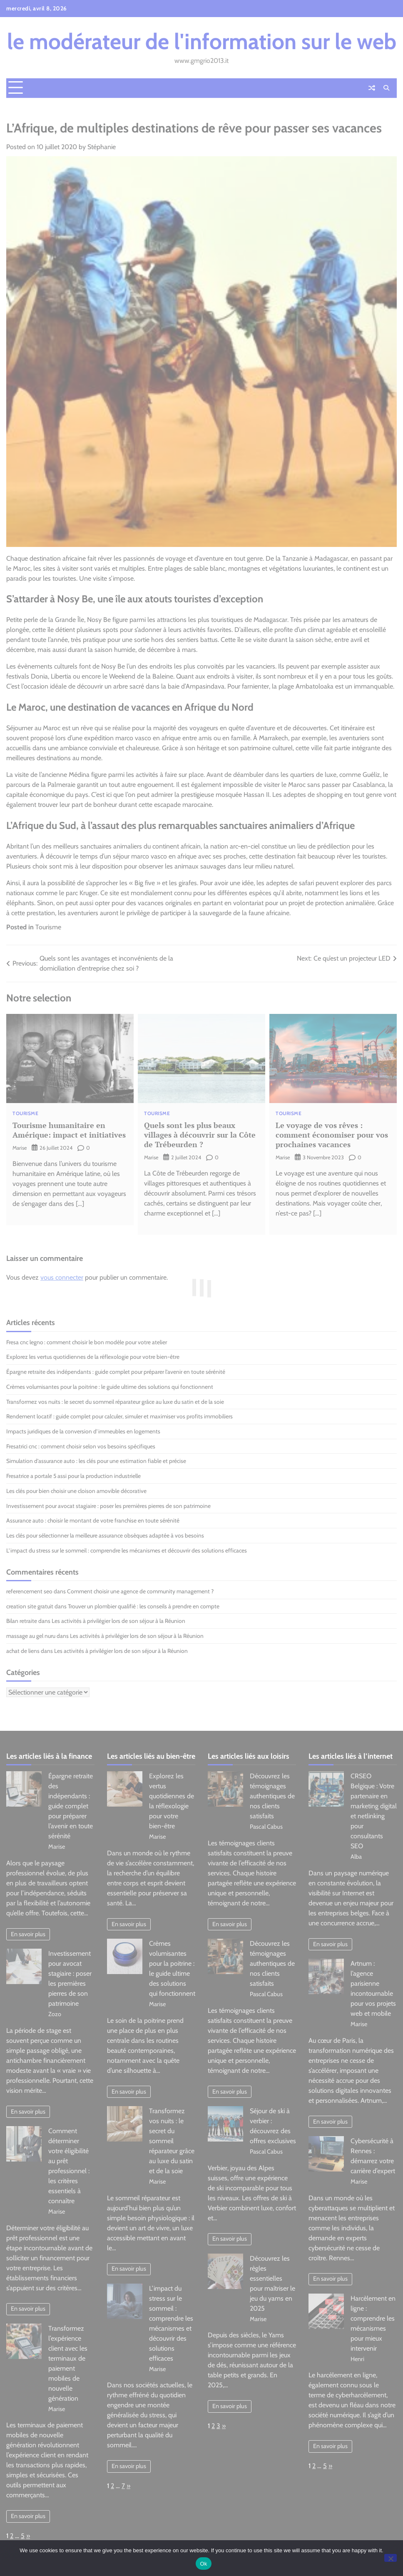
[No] (390, 2558)
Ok (203, 2564)
